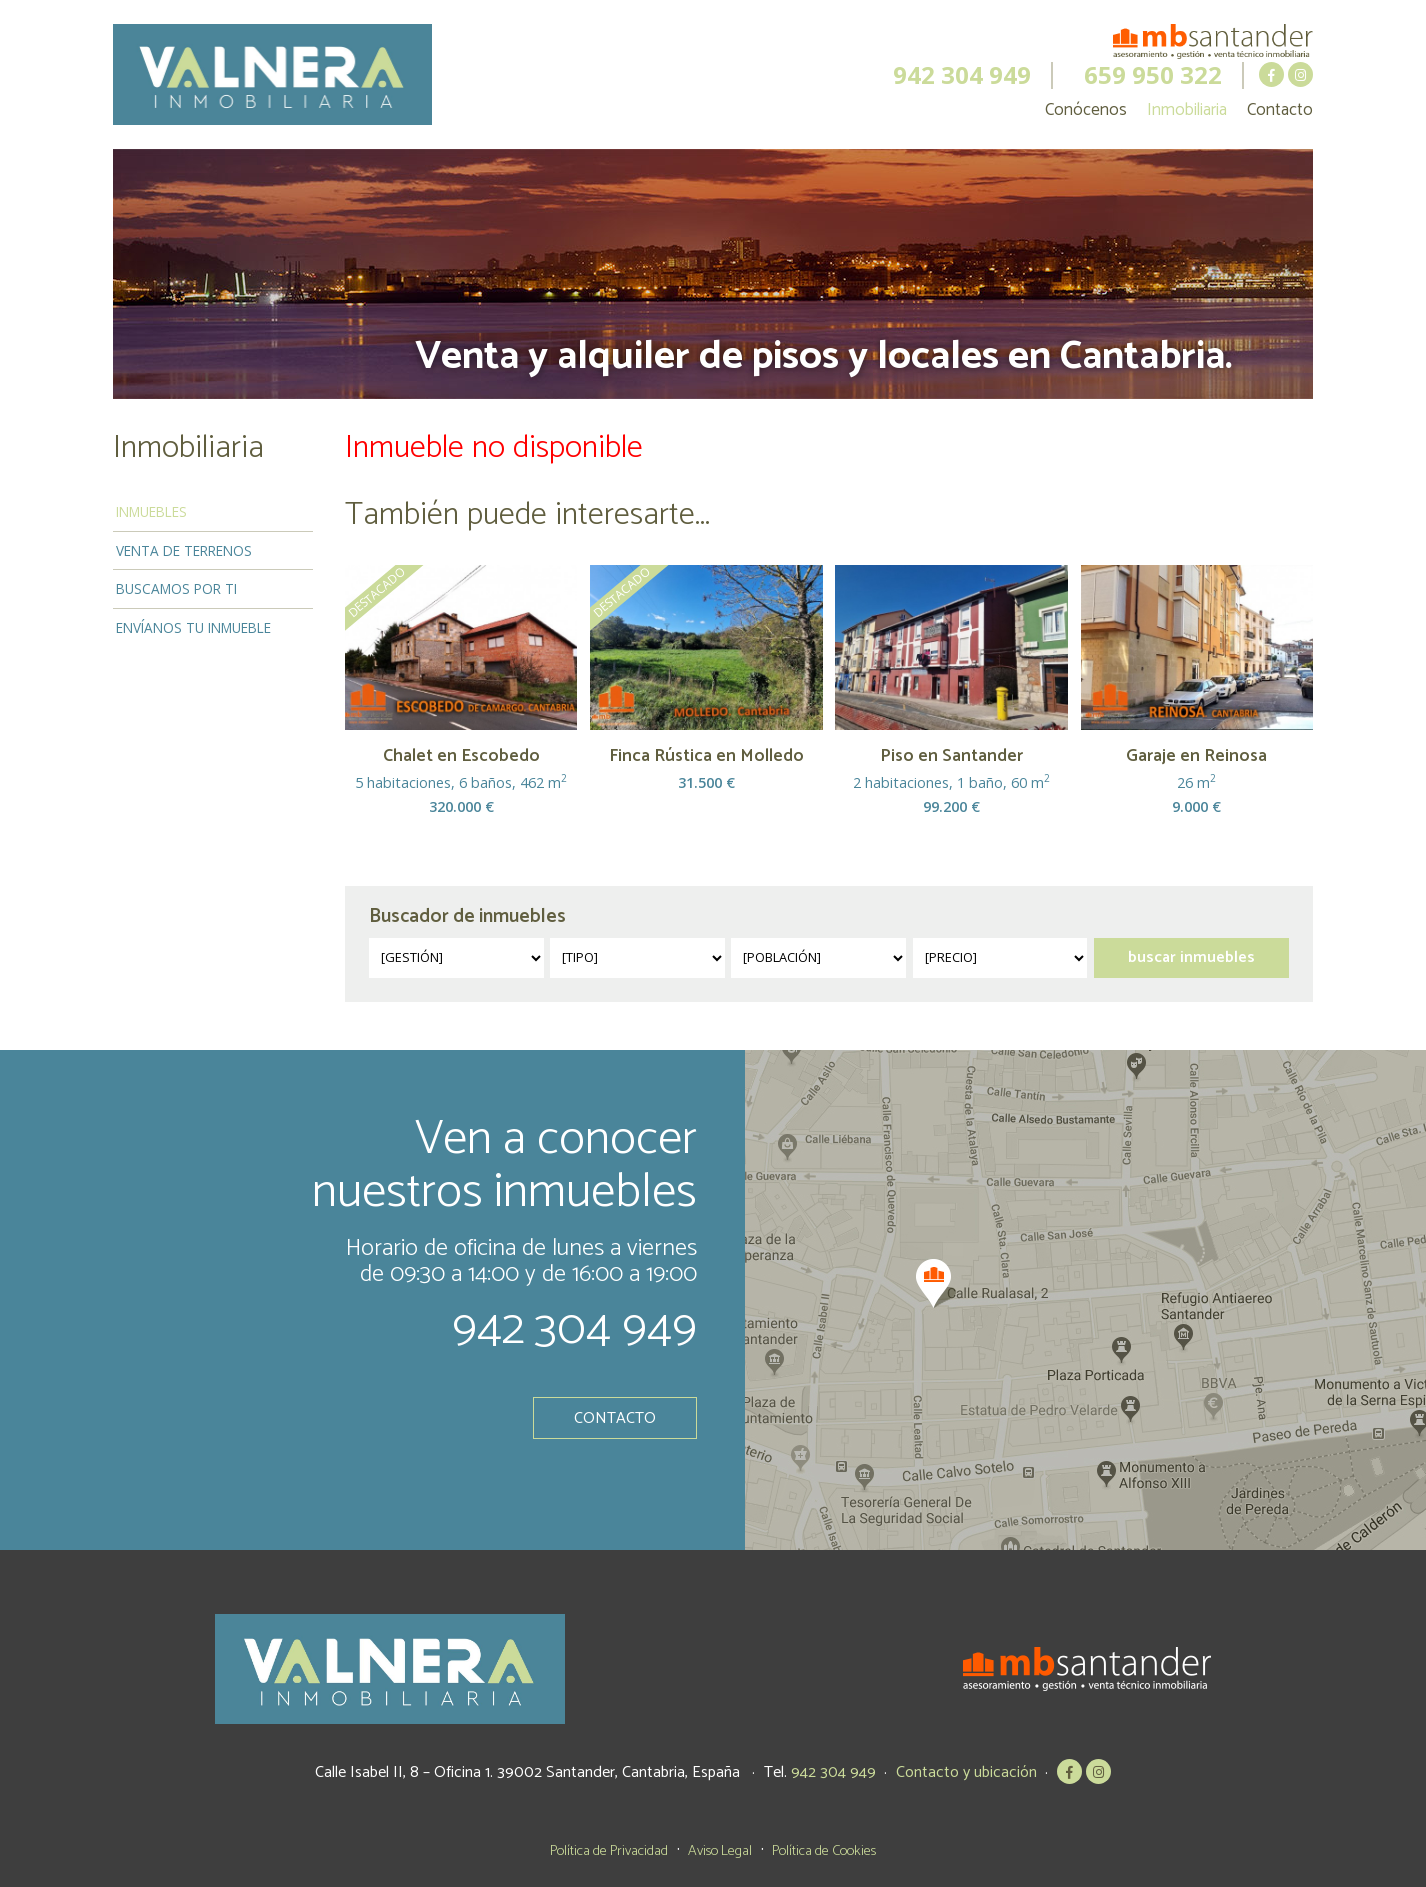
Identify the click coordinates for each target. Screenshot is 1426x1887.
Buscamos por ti (176, 588)
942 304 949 (962, 75)
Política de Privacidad (609, 1851)
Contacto (1280, 110)
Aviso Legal (720, 1851)
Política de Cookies (824, 1851)
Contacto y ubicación (966, 1772)
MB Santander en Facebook (1271, 74)
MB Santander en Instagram (1300, 74)
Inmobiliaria (1187, 110)
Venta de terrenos (184, 550)
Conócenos (1086, 110)
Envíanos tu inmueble (193, 627)
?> (456, 958)
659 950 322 (1153, 75)
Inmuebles (151, 511)
